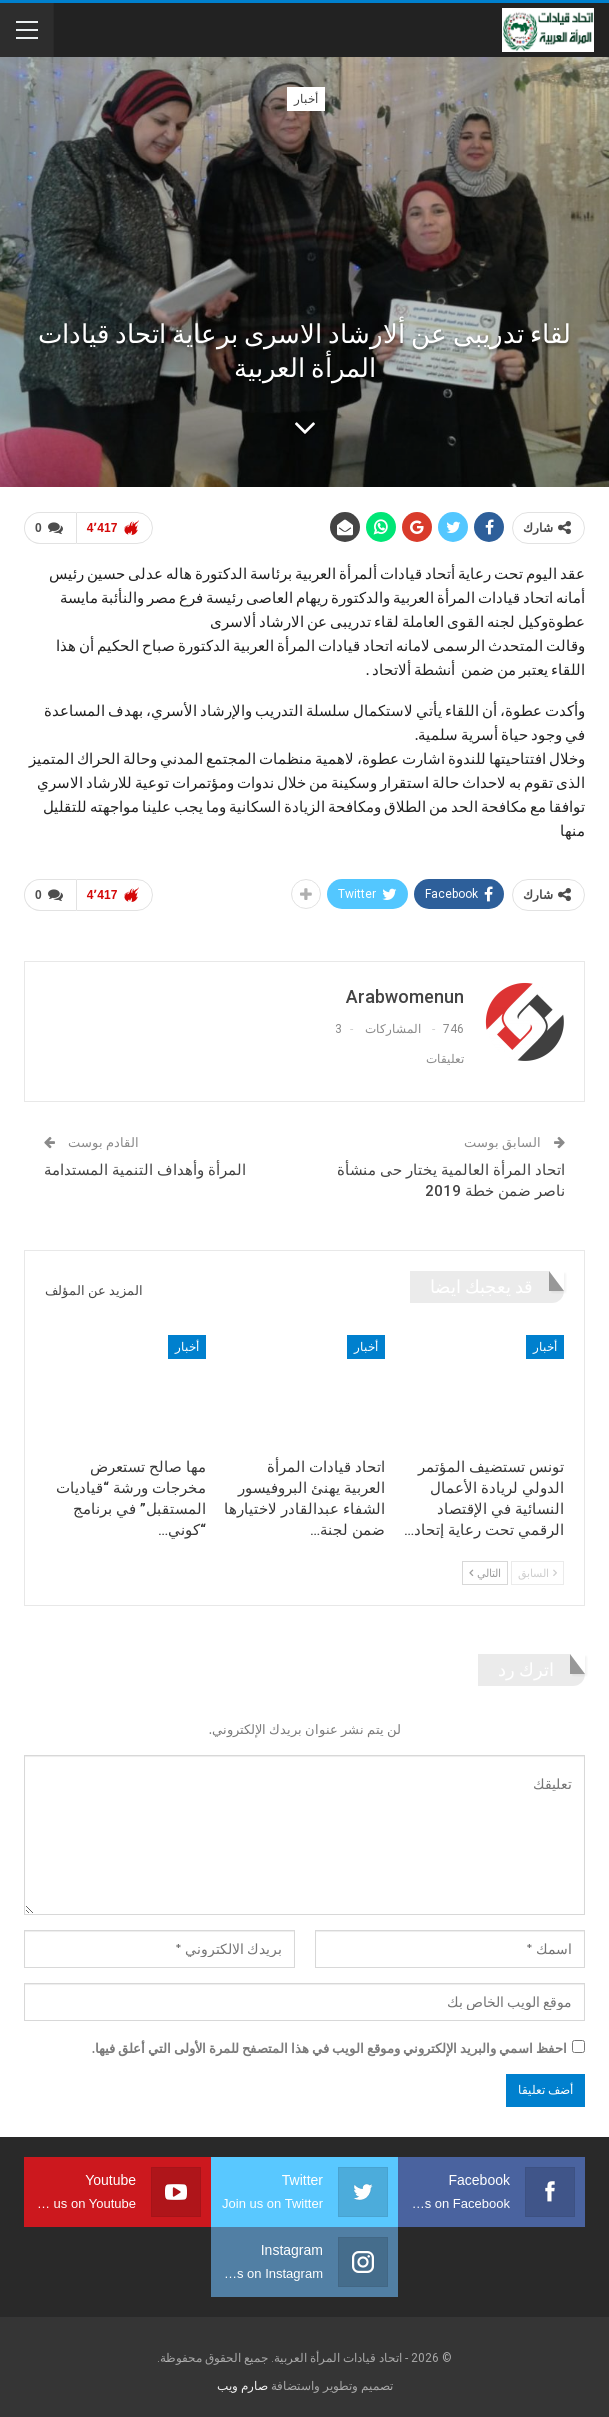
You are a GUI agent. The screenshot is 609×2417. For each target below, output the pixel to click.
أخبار (306, 99)
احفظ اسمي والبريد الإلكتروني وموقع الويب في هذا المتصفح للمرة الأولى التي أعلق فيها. (329, 2048)
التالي (485, 1572)
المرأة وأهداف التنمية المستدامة (145, 1170)
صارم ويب (242, 2386)
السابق (537, 1572)
